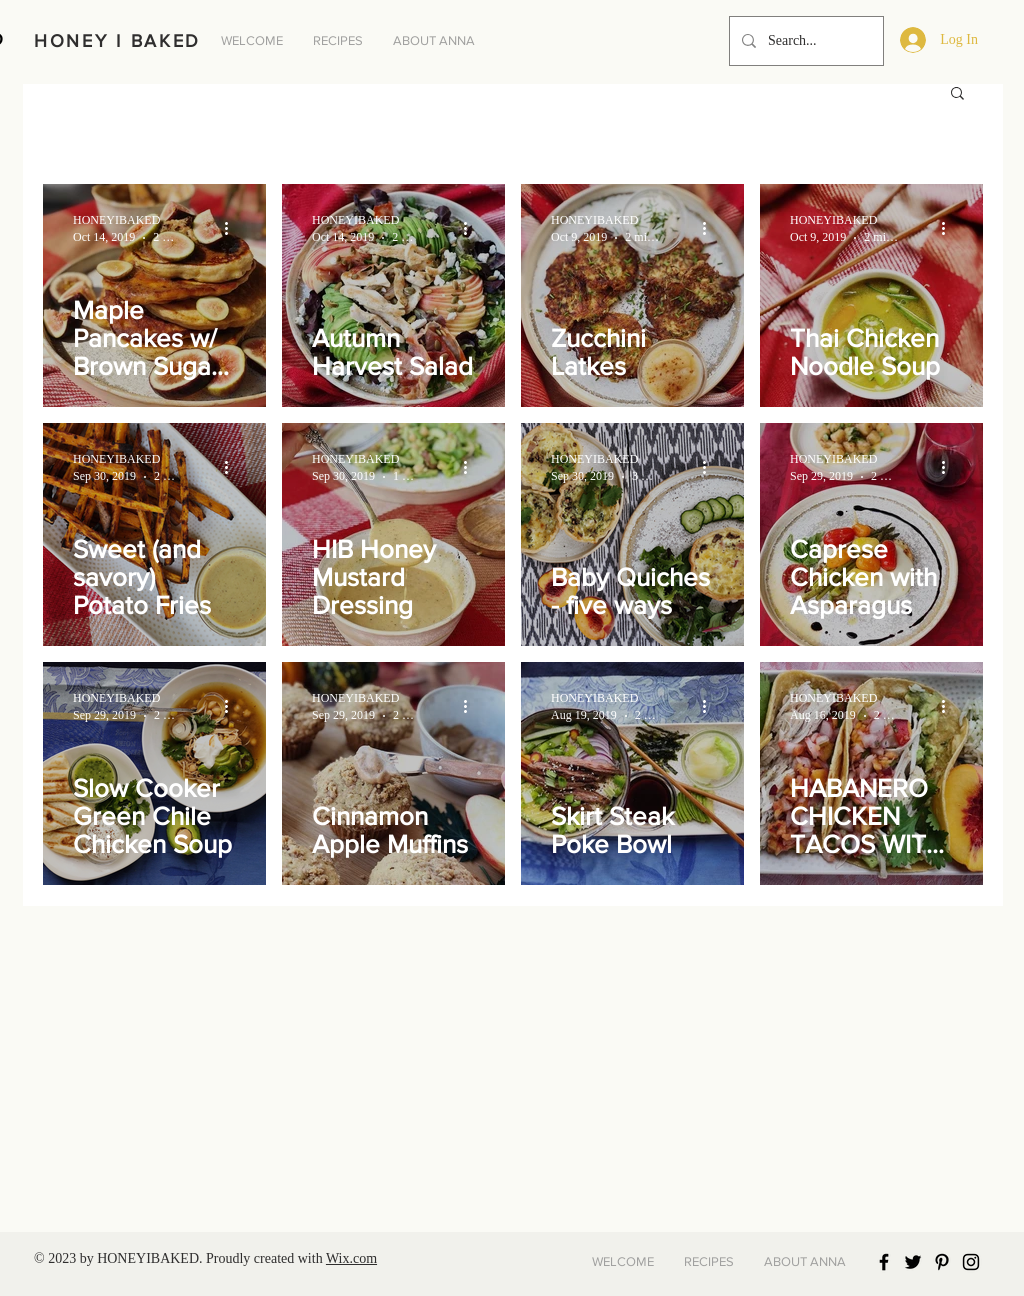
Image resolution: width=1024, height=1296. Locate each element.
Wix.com (351, 1258)
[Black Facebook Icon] (884, 1262)
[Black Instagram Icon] (971, 1262)
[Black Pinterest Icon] (942, 1262)
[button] (957, 94)
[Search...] (804, 41)
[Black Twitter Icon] (913, 1262)
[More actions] (233, 228)
